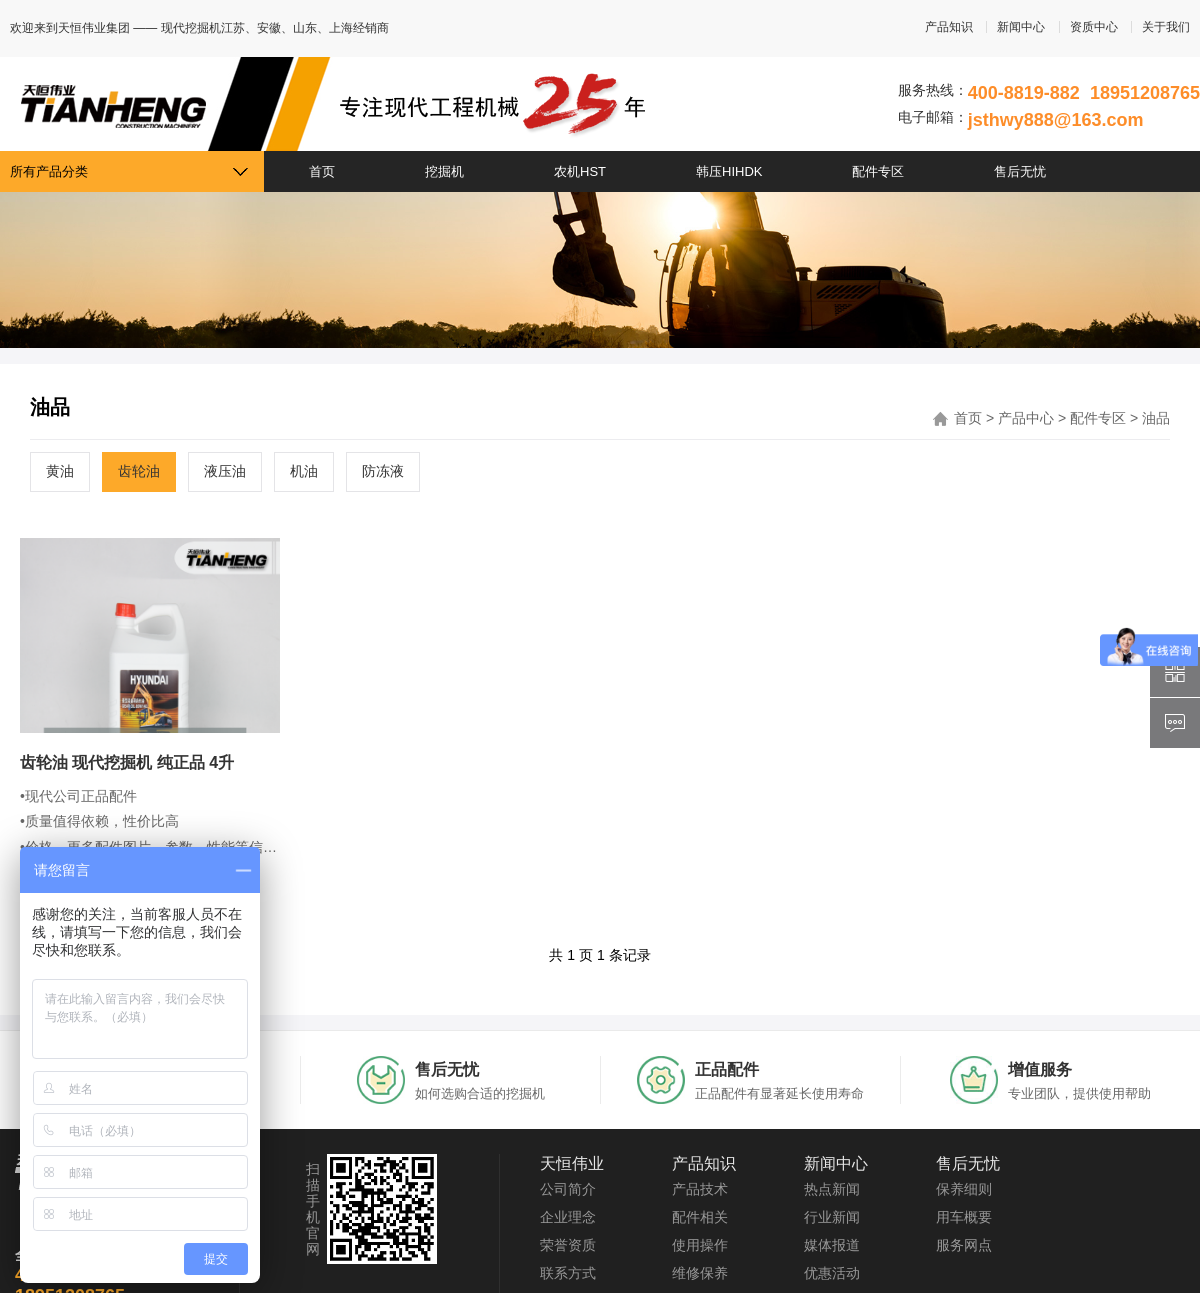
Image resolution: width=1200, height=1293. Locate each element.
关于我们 (1166, 27)
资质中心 (1094, 27)
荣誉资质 (568, 1245)
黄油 (60, 471)
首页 (322, 171)
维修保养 (700, 1273)
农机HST (580, 171)
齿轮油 (139, 471)
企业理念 (568, 1217)
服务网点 (964, 1245)
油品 (1156, 418)
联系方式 (568, 1273)
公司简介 (568, 1189)
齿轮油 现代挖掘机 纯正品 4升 (127, 762)
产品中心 (1026, 418)
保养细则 (964, 1189)
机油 (304, 471)
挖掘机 (444, 171)
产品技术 (700, 1189)
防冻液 (383, 471)
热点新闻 (832, 1189)
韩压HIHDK (729, 171)
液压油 (225, 471)
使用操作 (700, 1245)
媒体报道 (832, 1245)
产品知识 (949, 27)
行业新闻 (832, 1217)
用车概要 (964, 1217)
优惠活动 (832, 1273)
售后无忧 (1020, 171)
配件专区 (878, 171)
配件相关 (700, 1217)
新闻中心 (1021, 27)
